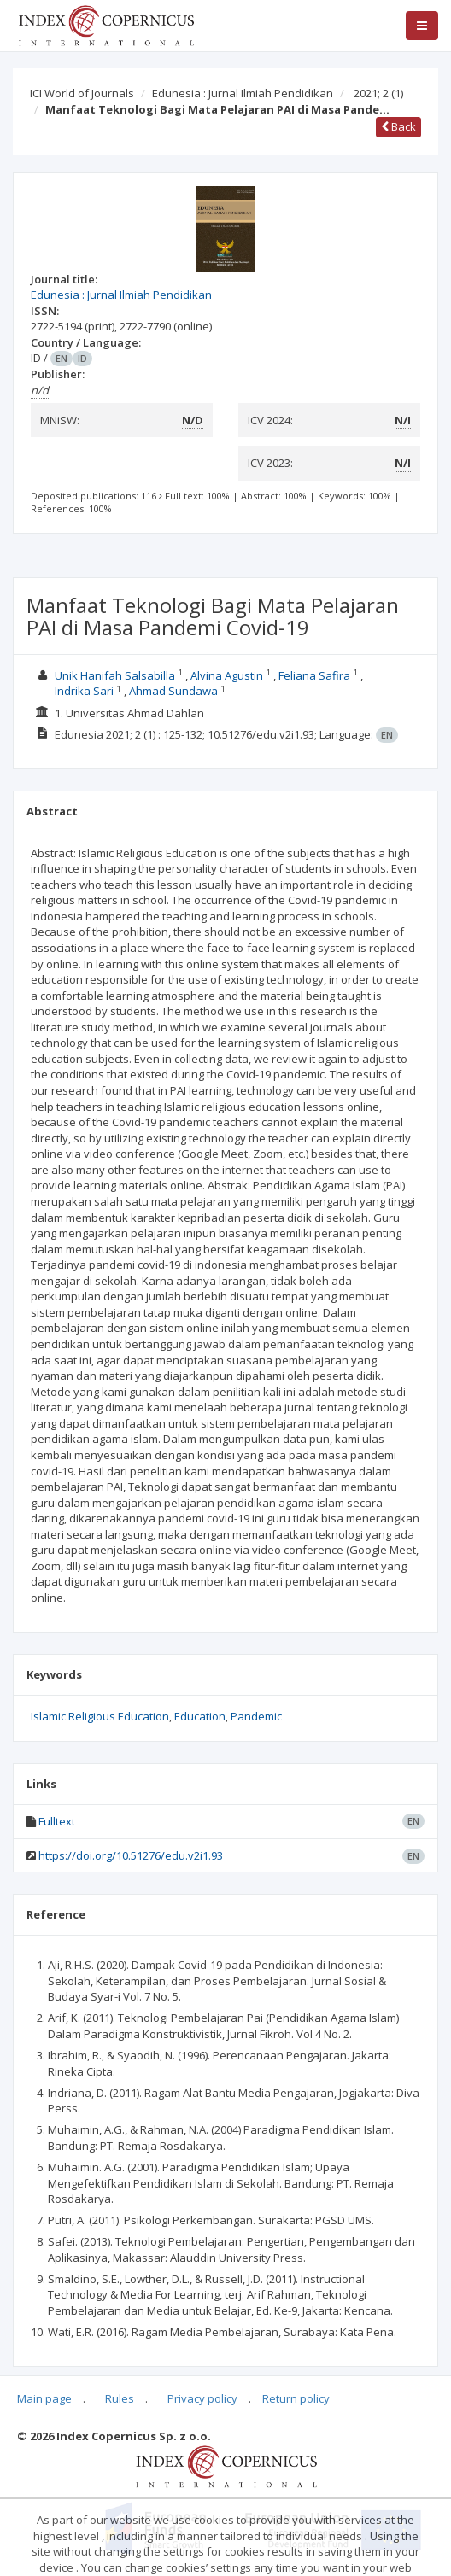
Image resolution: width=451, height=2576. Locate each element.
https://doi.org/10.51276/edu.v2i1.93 (130, 1855)
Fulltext (56, 1821)
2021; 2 (378, 93)
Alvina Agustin (226, 675)
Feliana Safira (314, 675)
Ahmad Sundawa (173, 690)
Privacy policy (202, 2398)
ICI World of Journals (82, 93)
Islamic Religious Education (100, 1716)
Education (200, 1716)
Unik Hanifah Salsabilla (115, 675)
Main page (44, 2398)
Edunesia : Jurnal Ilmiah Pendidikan (242, 93)
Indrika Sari (84, 690)
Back (398, 126)
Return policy (296, 2398)
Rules (119, 2398)
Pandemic (256, 1716)
